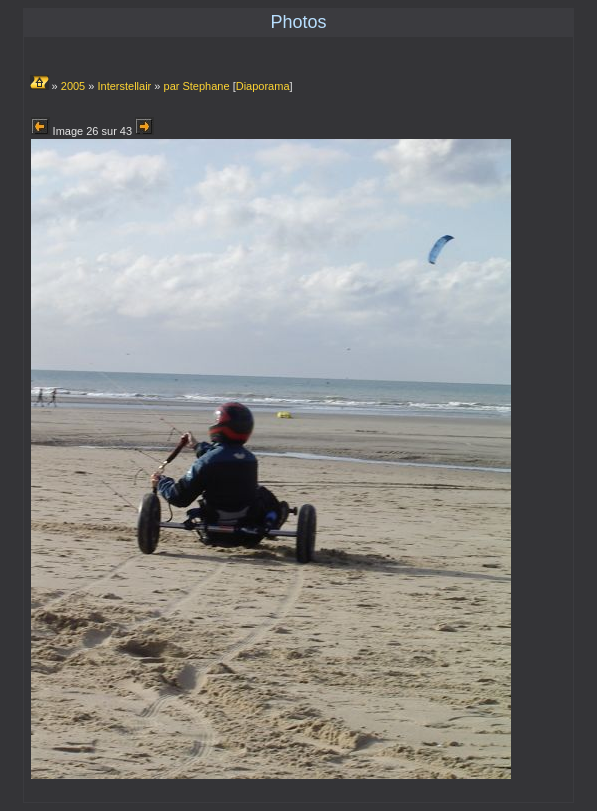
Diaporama (263, 86)
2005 (73, 86)
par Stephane (197, 86)
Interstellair (124, 86)
